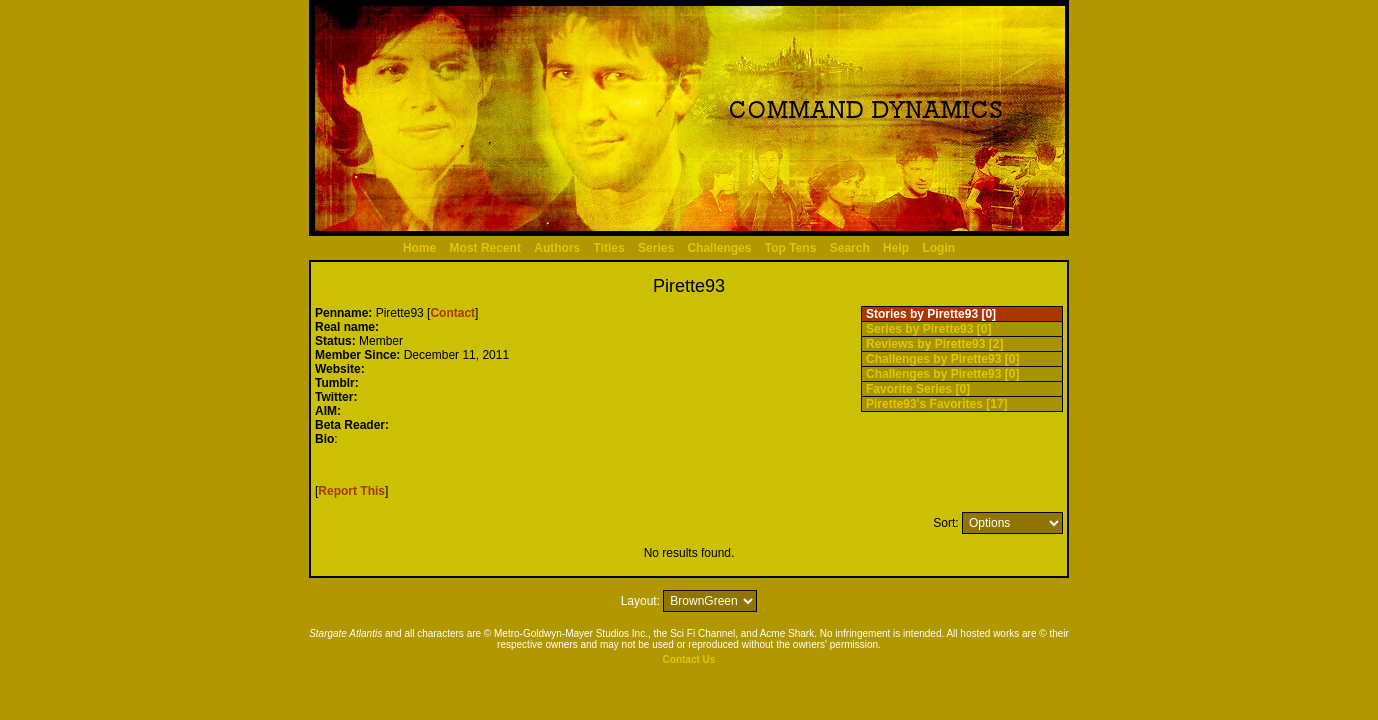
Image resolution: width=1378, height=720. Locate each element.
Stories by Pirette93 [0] (931, 314)
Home (419, 248)
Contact (452, 313)
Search (850, 248)
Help (896, 248)
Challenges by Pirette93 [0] (942, 359)
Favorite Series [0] (918, 389)
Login (938, 248)
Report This (351, 491)
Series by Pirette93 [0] (928, 329)
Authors (557, 248)
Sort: (945, 523)
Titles (609, 248)
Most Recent (485, 248)
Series (656, 248)
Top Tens (791, 248)
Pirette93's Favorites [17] (937, 404)
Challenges (719, 248)
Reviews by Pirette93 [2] (934, 344)
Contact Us (689, 659)
